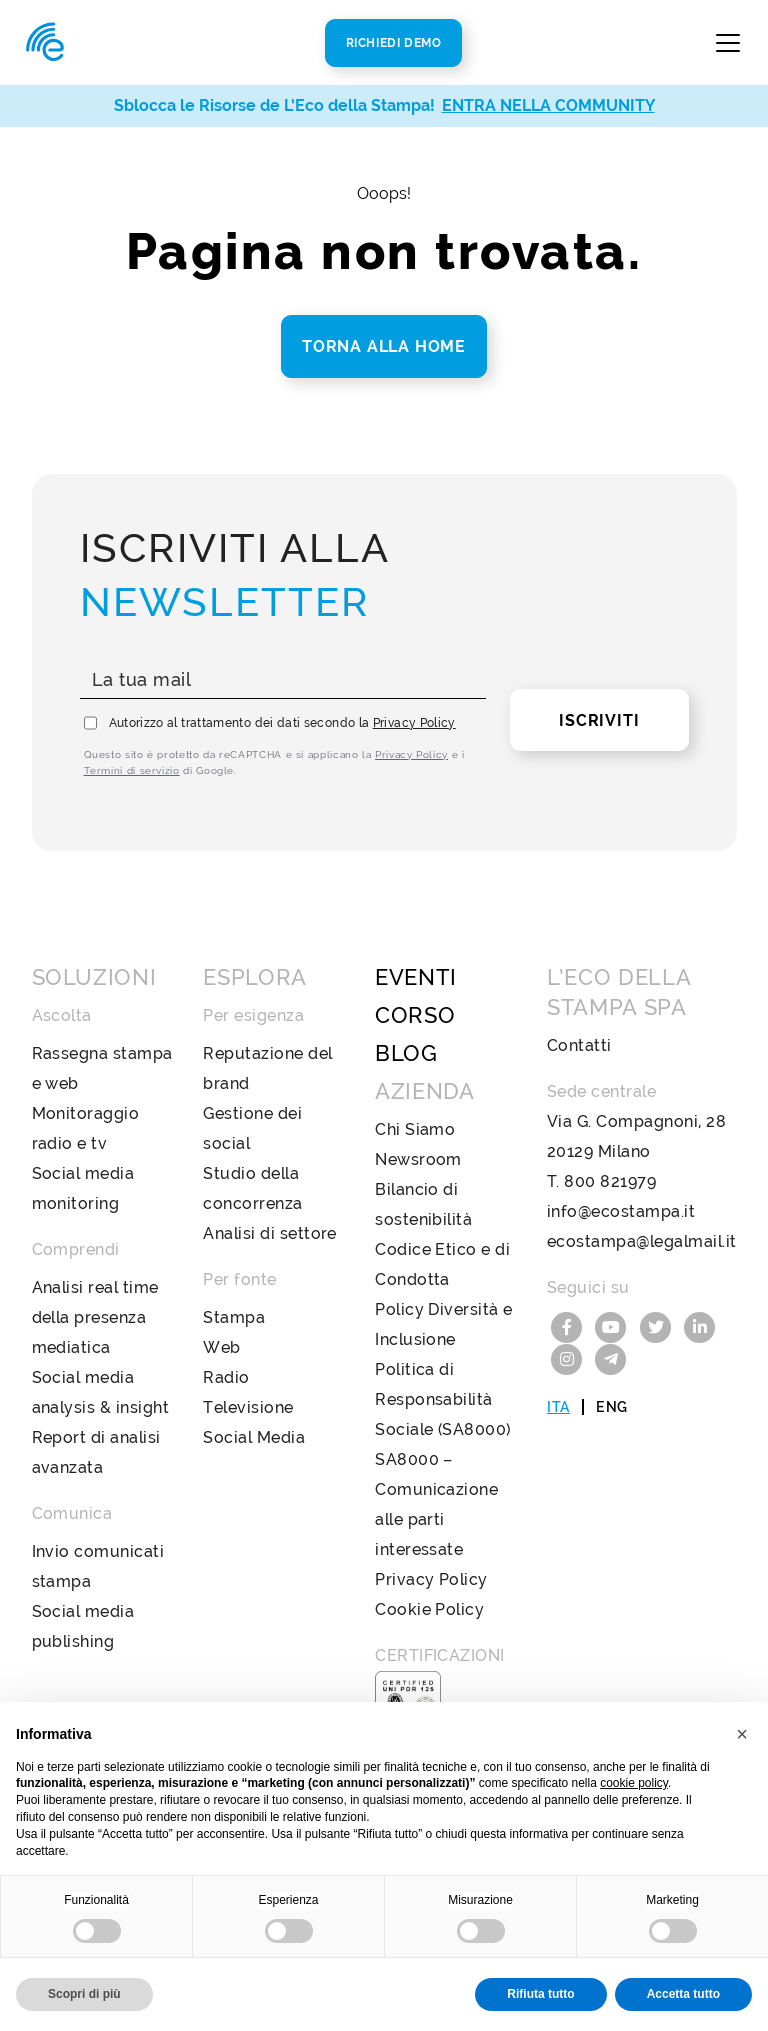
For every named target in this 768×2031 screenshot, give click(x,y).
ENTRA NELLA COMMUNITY (548, 105)
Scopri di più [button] (84, 1994)
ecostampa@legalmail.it (642, 1241)
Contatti (579, 1045)
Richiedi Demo (394, 43)
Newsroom (418, 1159)
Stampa (234, 1317)
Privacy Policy (414, 723)
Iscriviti (599, 720)
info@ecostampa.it (621, 1211)
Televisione (248, 1407)
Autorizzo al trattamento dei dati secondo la (282, 723)
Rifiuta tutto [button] (540, 1994)
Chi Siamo (415, 1129)
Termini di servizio (132, 770)
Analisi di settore (270, 1233)
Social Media (254, 1437)
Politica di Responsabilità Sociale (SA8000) (443, 1399)
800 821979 (610, 1181)
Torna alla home (384, 346)
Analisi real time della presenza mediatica (95, 1317)
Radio (226, 1377)
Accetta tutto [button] (683, 1994)
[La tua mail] (283, 680)
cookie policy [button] (634, 1783)
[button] (742, 1734)
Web (221, 1347)
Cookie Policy (429, 1609)
